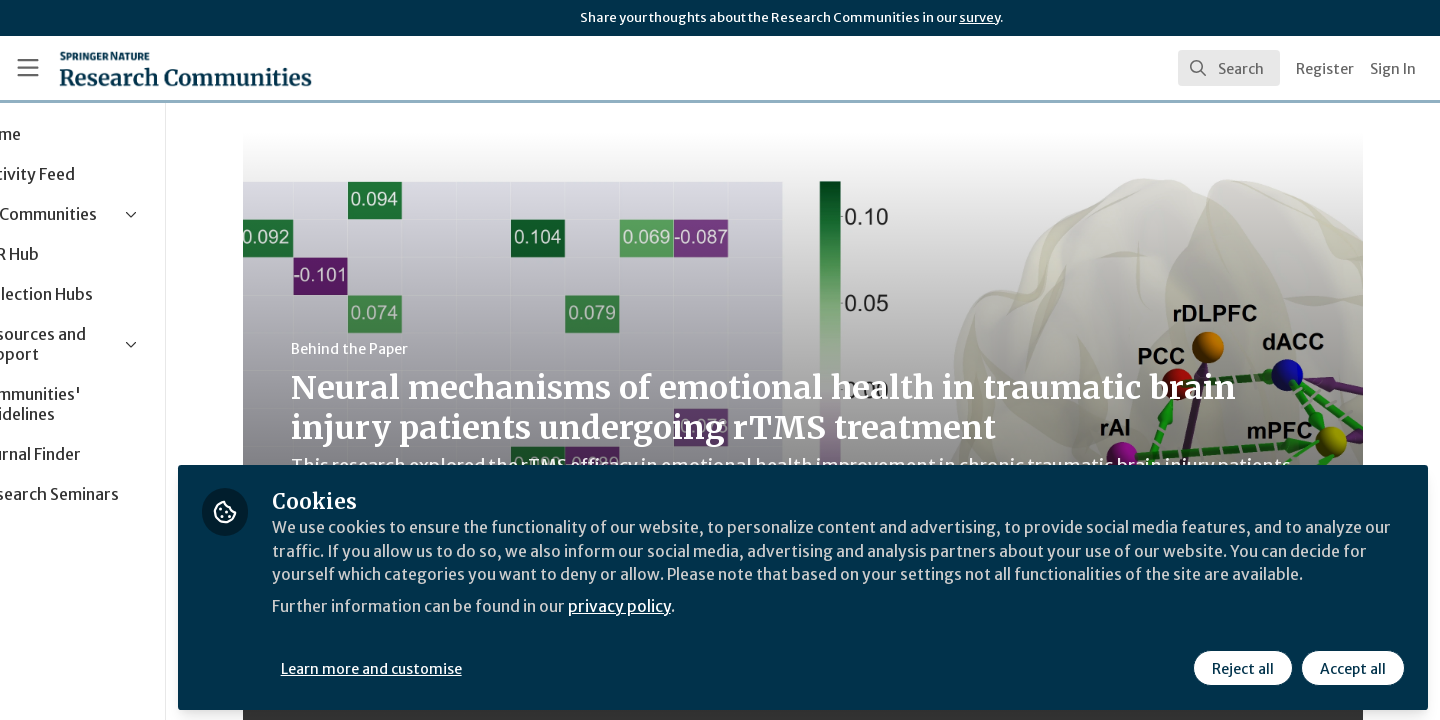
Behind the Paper (394, 349)
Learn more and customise (461, 667)
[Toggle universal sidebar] (28, 68)
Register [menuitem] (1325, 69)
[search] (1229, 68)
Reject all (1242, 667)
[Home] (185, 68)
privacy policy (712, 628)
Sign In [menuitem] (1393, 69)
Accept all (1352, 667)
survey (979, 17)
